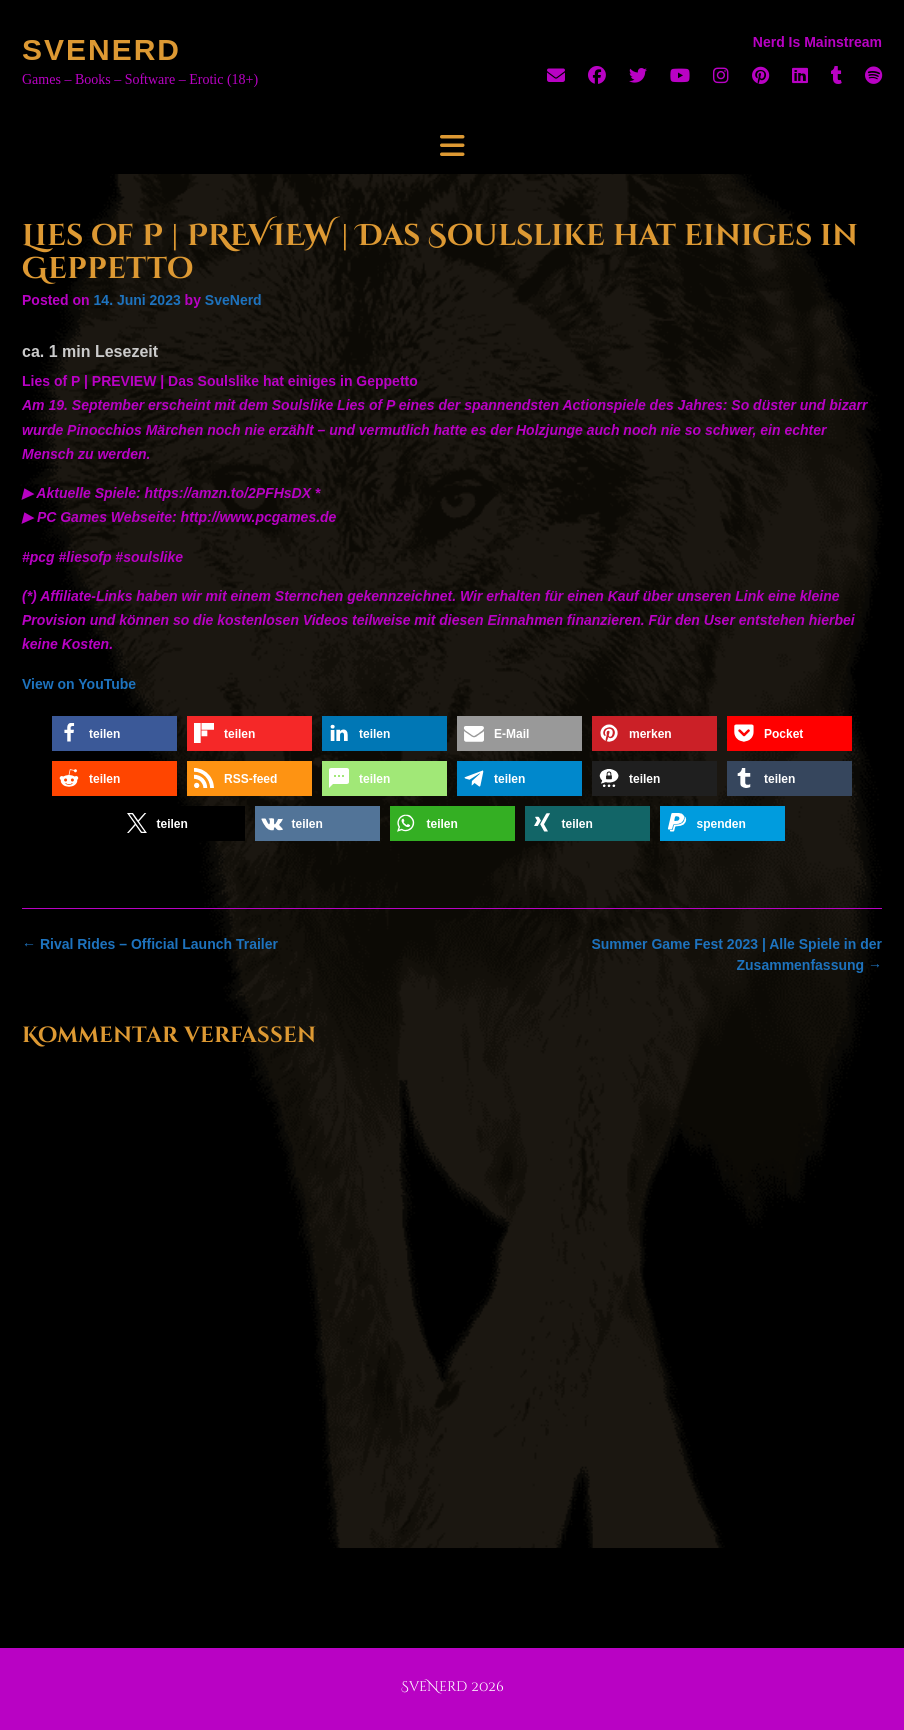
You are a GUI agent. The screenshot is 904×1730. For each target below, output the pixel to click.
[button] (114, 733)
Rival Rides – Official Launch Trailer (150, 944)
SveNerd (101, 49)
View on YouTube (79, 684)
